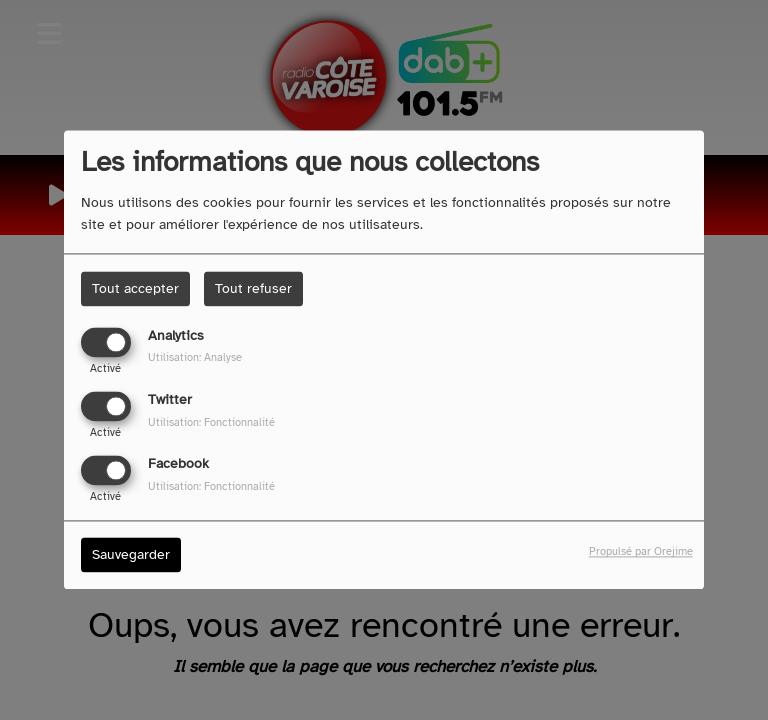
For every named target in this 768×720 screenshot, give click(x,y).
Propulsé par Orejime (641, 552)
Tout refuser (253, 288)
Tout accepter (135, 288)
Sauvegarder (131, 555)
